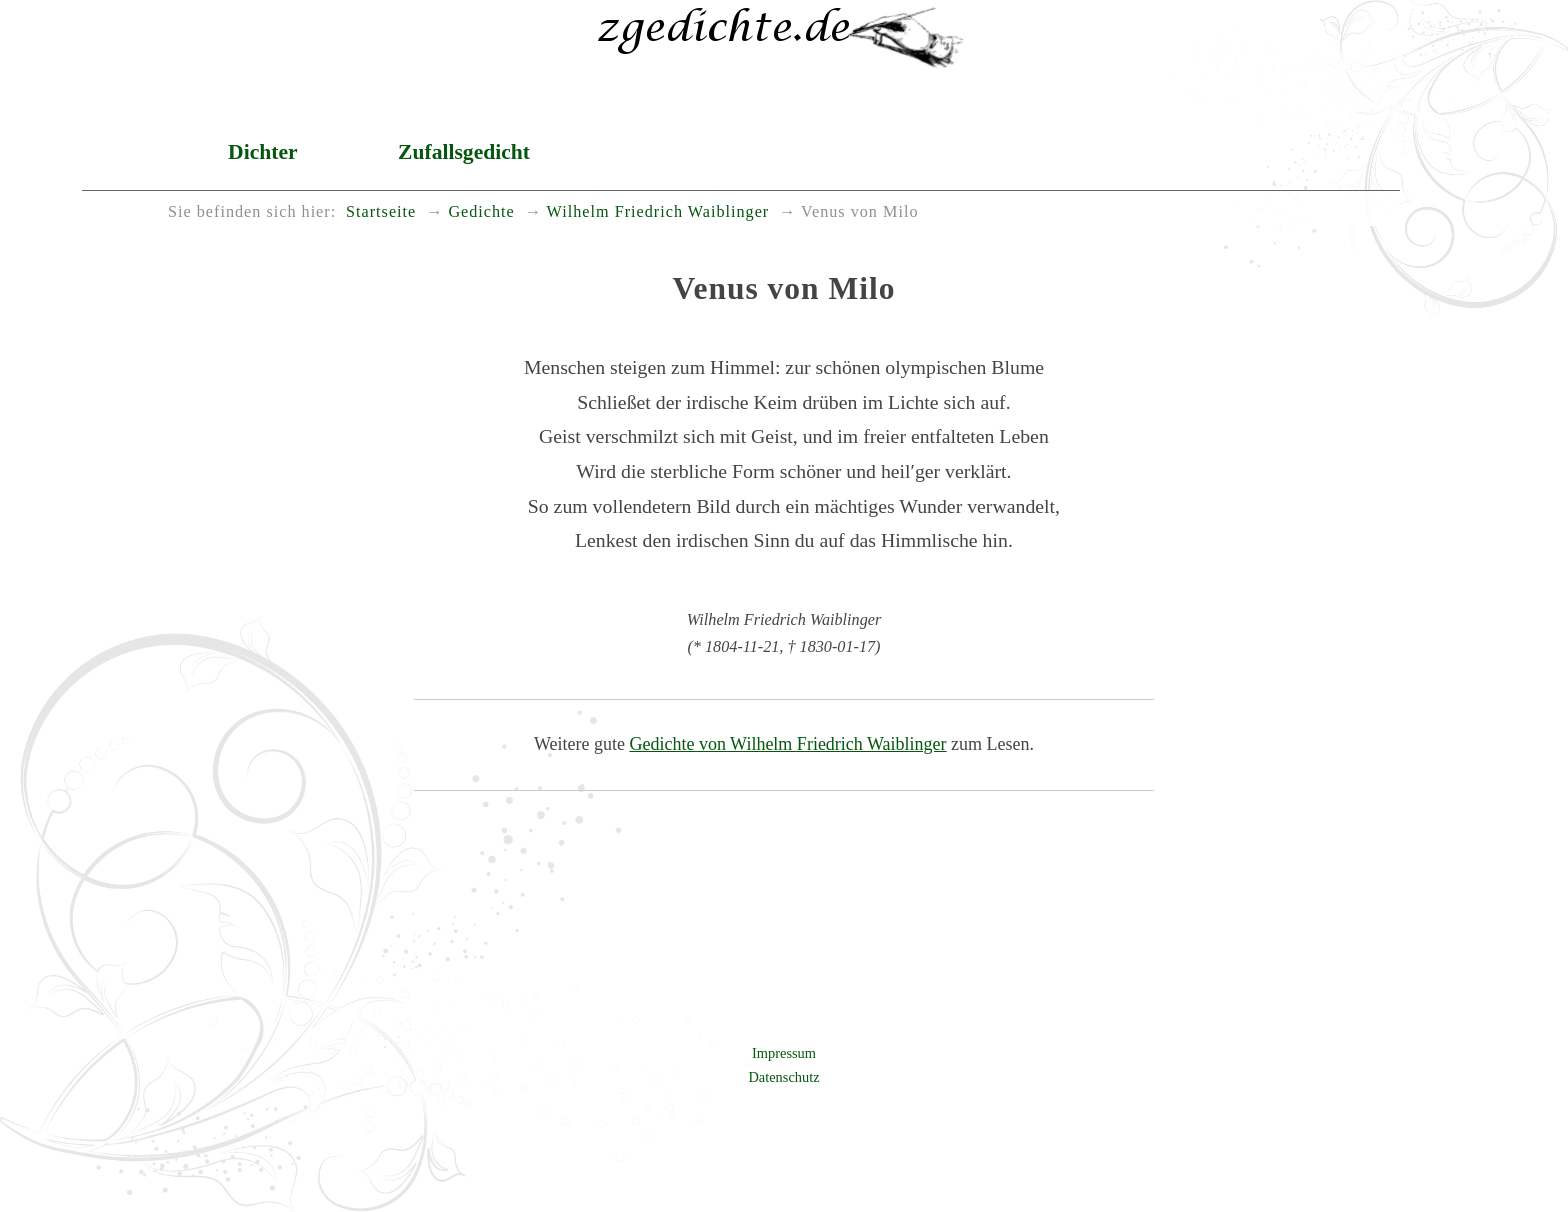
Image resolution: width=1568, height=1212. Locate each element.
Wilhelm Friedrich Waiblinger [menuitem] (658, 212)
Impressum (784, 1053)
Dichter (263, 152)
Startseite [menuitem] (381, 212)
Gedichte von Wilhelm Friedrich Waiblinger (787, 744)
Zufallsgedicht (464, 152)
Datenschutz (783, 1077)
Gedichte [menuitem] (481, 212)
